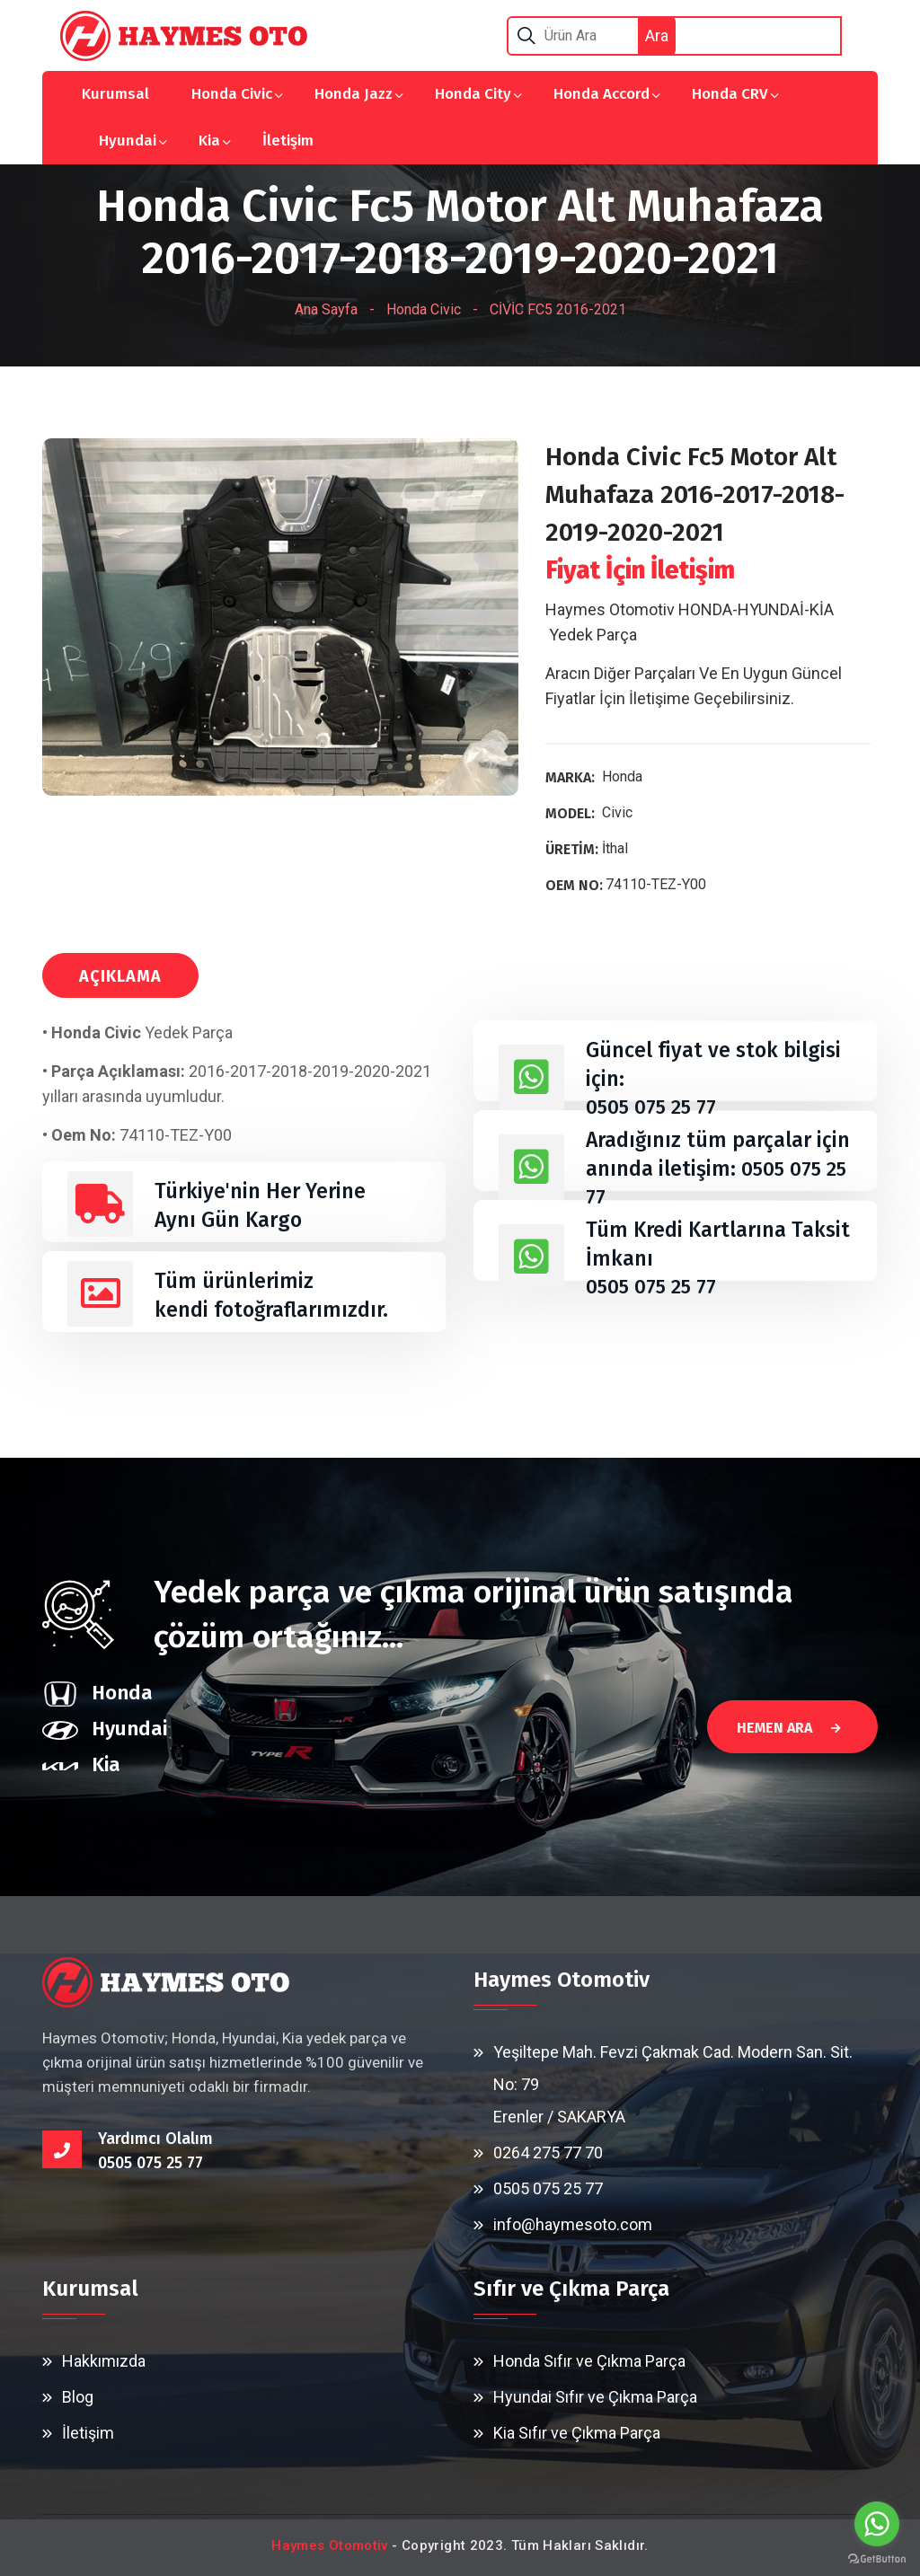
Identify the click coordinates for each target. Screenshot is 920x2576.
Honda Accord (601, 93)
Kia (209, 140)
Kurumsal (115, 93)
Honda (622, 776)
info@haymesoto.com (572, 2224)
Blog (77, 2396)
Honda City (473, 93)
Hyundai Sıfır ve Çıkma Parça (595, 2396)
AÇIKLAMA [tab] (120, 976)
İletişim (288, 140)
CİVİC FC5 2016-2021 (558, 309)
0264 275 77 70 (548, 2152)
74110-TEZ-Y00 (656, 884)
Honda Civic (231, 93)
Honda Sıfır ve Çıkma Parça (589, 2360)
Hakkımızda (104, 2360)
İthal (615, 848)
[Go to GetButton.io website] (877, 2558)
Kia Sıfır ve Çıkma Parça (576, 2432)
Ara (656, 35)
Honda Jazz (353, 93)
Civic (617, 812)
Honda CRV (730, 93)
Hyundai (127, 140)
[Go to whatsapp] (876, 2523)
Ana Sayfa (326, 309)
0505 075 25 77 (654, 1106)
